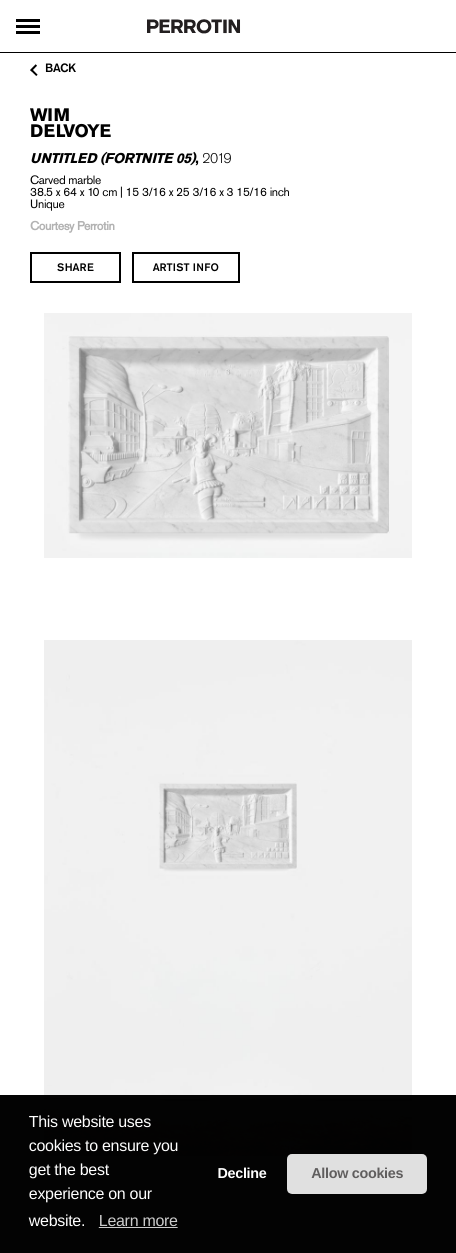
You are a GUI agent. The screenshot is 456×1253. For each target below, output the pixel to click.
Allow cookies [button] (357, 1174)
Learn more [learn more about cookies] (138, 1221)
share (75, 267)
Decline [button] (241, 1174)
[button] (92, 1222)
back (53, 69)
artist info (186, 267)
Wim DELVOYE (70, 122)
